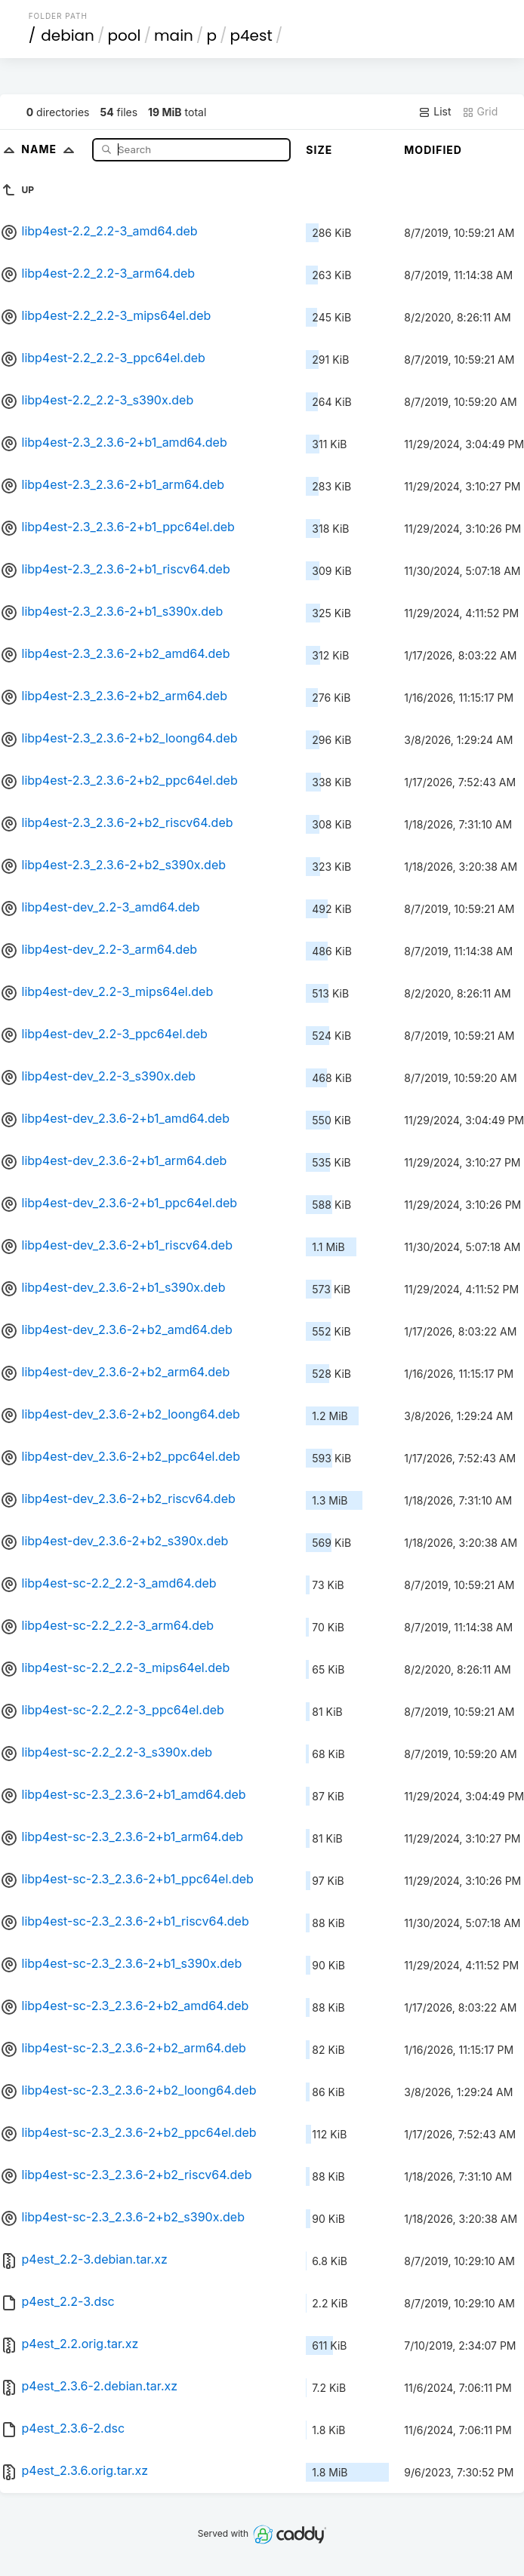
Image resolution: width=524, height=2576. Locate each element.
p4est (251, 35)
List (434, 111)
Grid (480, 111)
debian (67, 35)
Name (51, 149)
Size (319, 149)
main (173, 35)
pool (123, 35)
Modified (433, 149)
